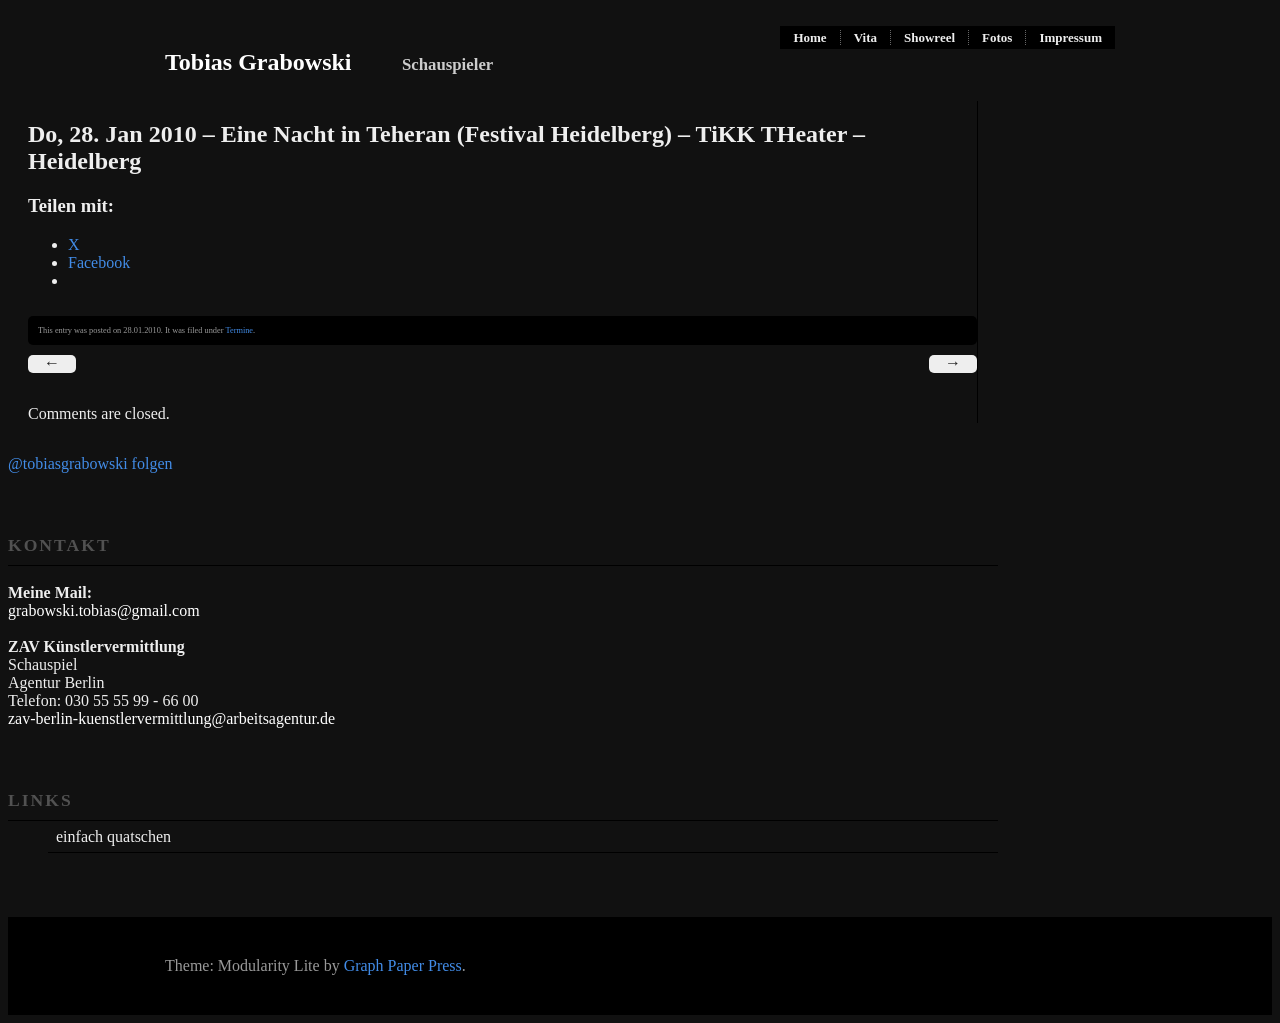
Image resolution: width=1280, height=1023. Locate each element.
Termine (239, 330)
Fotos (997, 37)
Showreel (929, 37)
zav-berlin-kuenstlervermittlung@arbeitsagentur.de (171, 718)
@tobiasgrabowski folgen (90, 463)
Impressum (1070, 37)
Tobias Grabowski (258, 62)
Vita (865, 37)
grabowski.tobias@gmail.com (104, 610)
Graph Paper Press (403, 965)
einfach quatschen (113, 836)
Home (809, 37)
